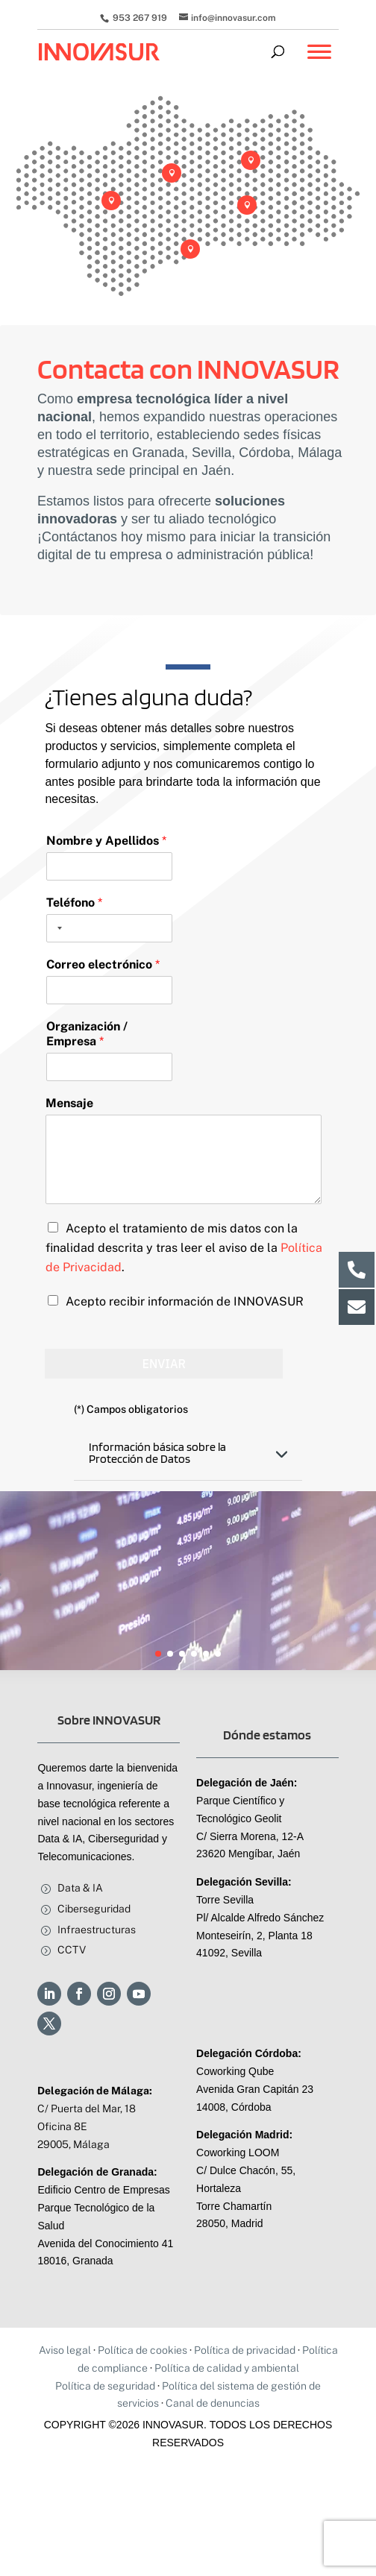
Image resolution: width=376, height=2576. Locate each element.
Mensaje (69, 1103)
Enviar (164, 1363)
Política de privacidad (244, 2350)
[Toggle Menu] (319, 58)
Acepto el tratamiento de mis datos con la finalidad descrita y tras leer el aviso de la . (184, 1247)
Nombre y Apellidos (106, 841)
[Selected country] (56, 928)
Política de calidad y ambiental (226, 2368)
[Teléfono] (109, 928)
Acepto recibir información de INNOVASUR (185, 1301)
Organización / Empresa (87, 1034)
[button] (158, 1654)
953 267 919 (138, 18)
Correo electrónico (103, 964)
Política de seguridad (105, 2386)
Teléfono (74, 902)
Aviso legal (65, 2350)
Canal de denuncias (213, 2403)
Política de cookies (142, 2350)
